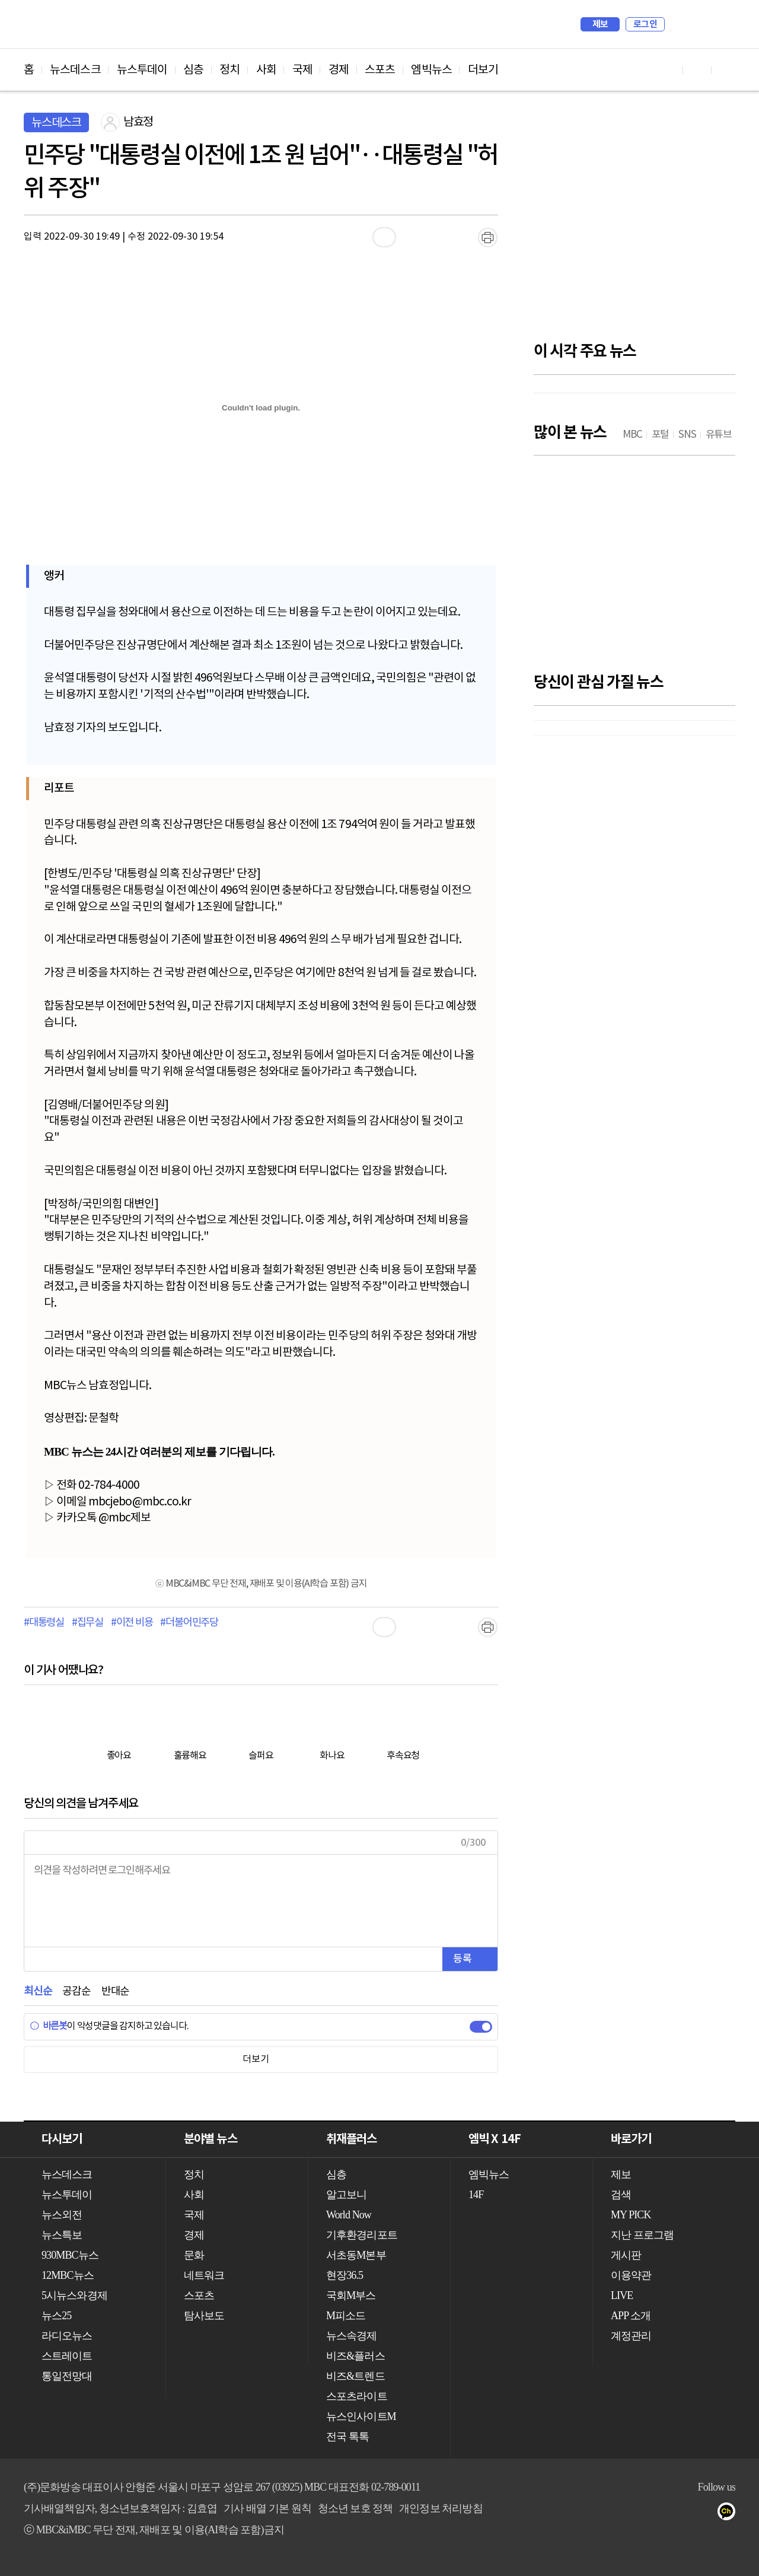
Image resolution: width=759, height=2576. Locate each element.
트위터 (706, 2513)
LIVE (622, 2295)
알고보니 (346, 2195)
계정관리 (631, 2336)
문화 (194, 2255)
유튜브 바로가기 (669, 69)
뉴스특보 (62, 2235)
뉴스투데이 (142, 70)
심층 (193, 70)
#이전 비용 (132, 1623)
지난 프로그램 (642, 2235)
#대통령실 (44, 1623)
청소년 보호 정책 (355, 2508)
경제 (339, 70)
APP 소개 (630, 2316)
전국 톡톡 (347, 2437)
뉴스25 (56, 2316)
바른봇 (48, 2026)
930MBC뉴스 (70, 2255)
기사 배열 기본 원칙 (267, 2508)
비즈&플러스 (355, 2356)
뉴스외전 (62, 2215)
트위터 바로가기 (726, 69)
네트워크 (204, 2275)
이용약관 (631, 2275)
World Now (348, 2215)
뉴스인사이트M (361, 2416)
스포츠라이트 (356, 2396)
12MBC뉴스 (68, 2275)
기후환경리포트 (361, 2235)
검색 (679, 24)
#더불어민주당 (189, 1623)
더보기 (483, 70)
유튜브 (659, 2513)
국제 (302, 70)
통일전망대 (67, 2376)
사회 (266, 70)
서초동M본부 (356, 2255)
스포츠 (380, 70)
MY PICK (697, 24)
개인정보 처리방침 (440, 2508)
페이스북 (683, 2513)
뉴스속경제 (351, 2336)
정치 (229, 70)
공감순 (76, 1991)
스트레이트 (67, 2356)
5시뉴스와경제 (74, 2295)
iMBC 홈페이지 (722, 24)
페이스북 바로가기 (697, 69)
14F (475, 2195)
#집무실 (87, 1623)
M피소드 (345, 2316)
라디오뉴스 (67, 2336)
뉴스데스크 (75, 70)
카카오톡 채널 (730, 2513)
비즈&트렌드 (355, 2376)
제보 (600, 24)
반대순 (115, 1991)
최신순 (38, 1991)
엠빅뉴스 (431, 70)
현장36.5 (344, 2275)
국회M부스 (351, 2295)
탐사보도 (204, 2316)
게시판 (626, 2255)
